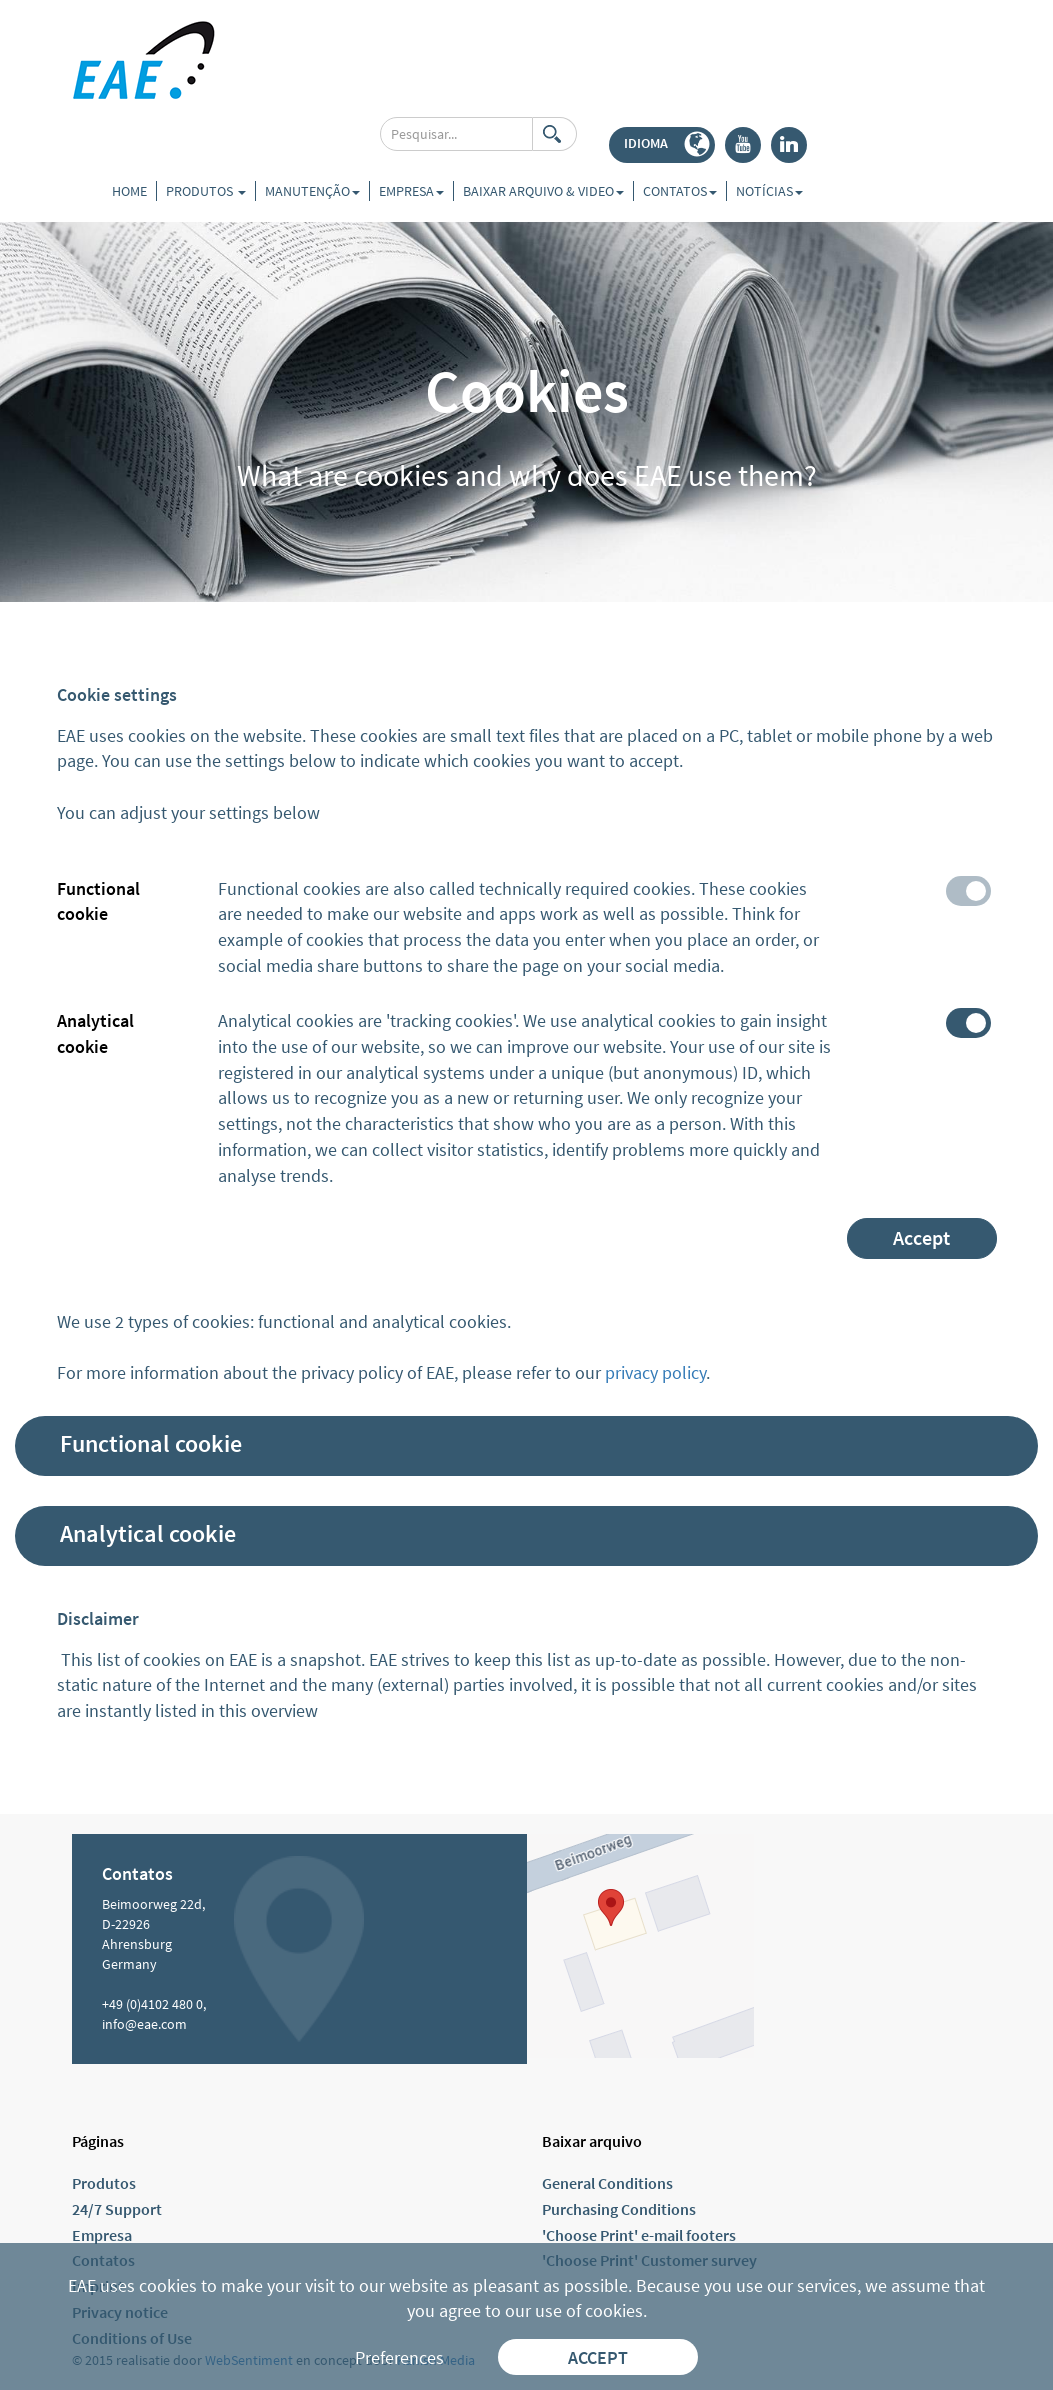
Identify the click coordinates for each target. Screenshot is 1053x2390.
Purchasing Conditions (619, 2209)
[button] (662, 145)
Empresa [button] (411, 191)
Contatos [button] (680, 191)
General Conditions (607, 2183)
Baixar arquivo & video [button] (543, 191)
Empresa (102, 2235)
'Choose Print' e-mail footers (639, 2235)
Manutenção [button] (312, 191)
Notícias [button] (769, 191)
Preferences (399, 2357)
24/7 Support (117, 2209)
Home (129, 191)
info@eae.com (144, 2024)
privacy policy (655, 1372)
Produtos (206, 191)
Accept (921, 1237)
